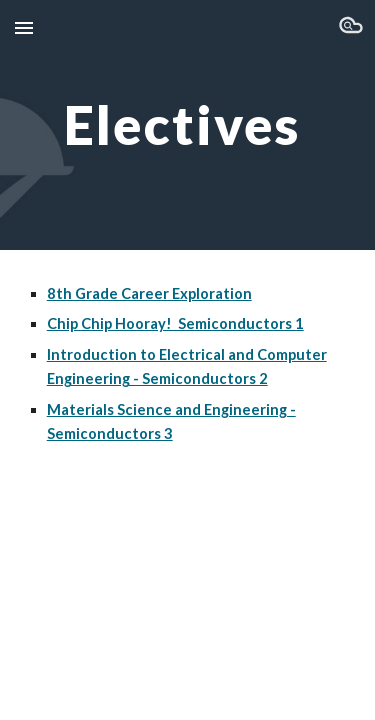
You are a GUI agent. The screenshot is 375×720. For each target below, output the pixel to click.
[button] (24, 27)
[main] (188, 124)
